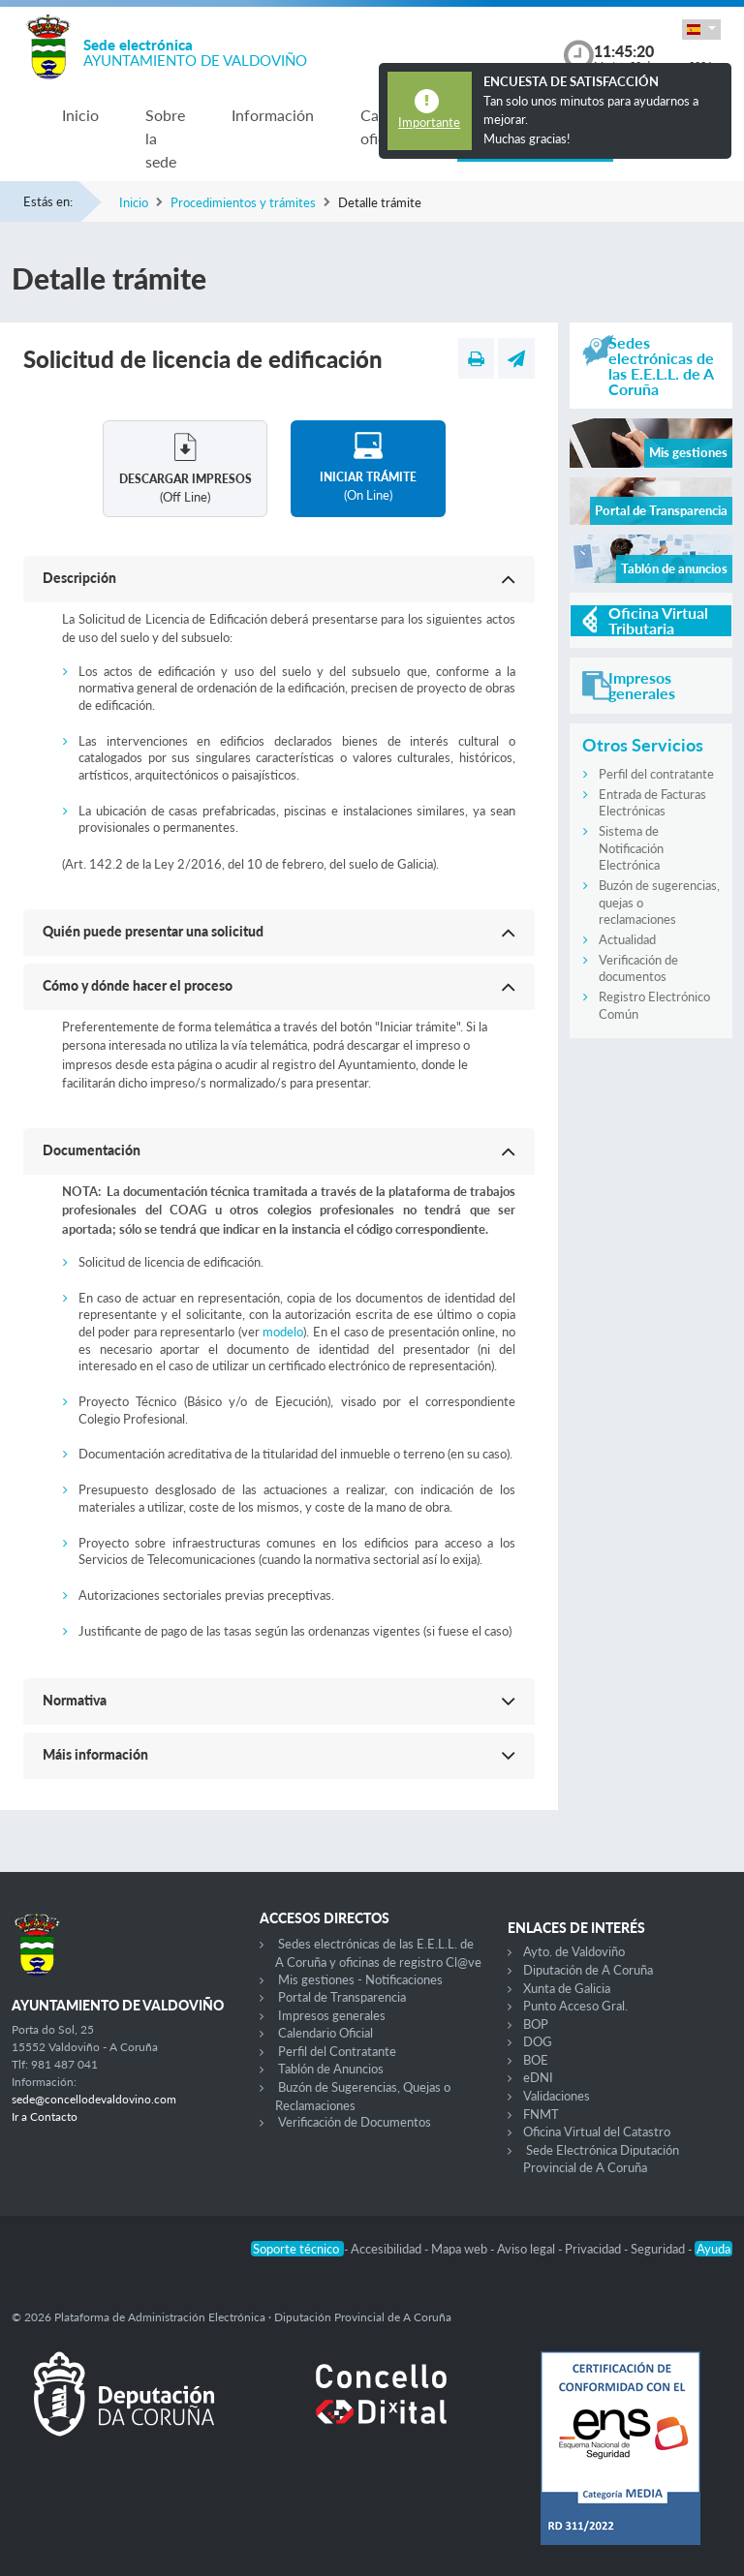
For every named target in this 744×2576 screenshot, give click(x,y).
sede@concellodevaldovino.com (94, 2099)
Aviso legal (527, 2248)
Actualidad (627, 939)
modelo (283, 1331)
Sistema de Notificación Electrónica (631, 848)
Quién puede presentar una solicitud (153, 931)
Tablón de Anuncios (331, 2068)
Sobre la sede (165, 138)
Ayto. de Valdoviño (574, 1951)
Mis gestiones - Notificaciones (360, 1979)
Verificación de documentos (638, 968)
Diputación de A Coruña (588, 1970)
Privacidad (594, 2248)
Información (273, 115)
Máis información (95, 1754)
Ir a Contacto (45, 2116)
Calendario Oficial (325, 2032)
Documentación (91, 1150)
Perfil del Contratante (337, 2051)
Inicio (80, 115)
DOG (537, 2041)
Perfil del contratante (656, 774)
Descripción (79, 577)
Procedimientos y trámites (243, 202)
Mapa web (460, 2248)
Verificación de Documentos (354, 2122)
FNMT (541, 2114)
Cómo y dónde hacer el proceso (137, 985)
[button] (701, 29)
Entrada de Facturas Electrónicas (652, 802)
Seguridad (659, 2248)
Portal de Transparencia (342, 1997)
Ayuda (713, 2248)
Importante (429, 122)
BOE (535, 2060)
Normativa (75, 1700)
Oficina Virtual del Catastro (596, 2131)
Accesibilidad (387, 2248)
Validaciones (556, 2095)
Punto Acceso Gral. (575, 2005)
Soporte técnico (297, 2248)
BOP (535, 2024)
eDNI (538, 2077)
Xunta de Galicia (566, 1988)
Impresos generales (332, 2015)
